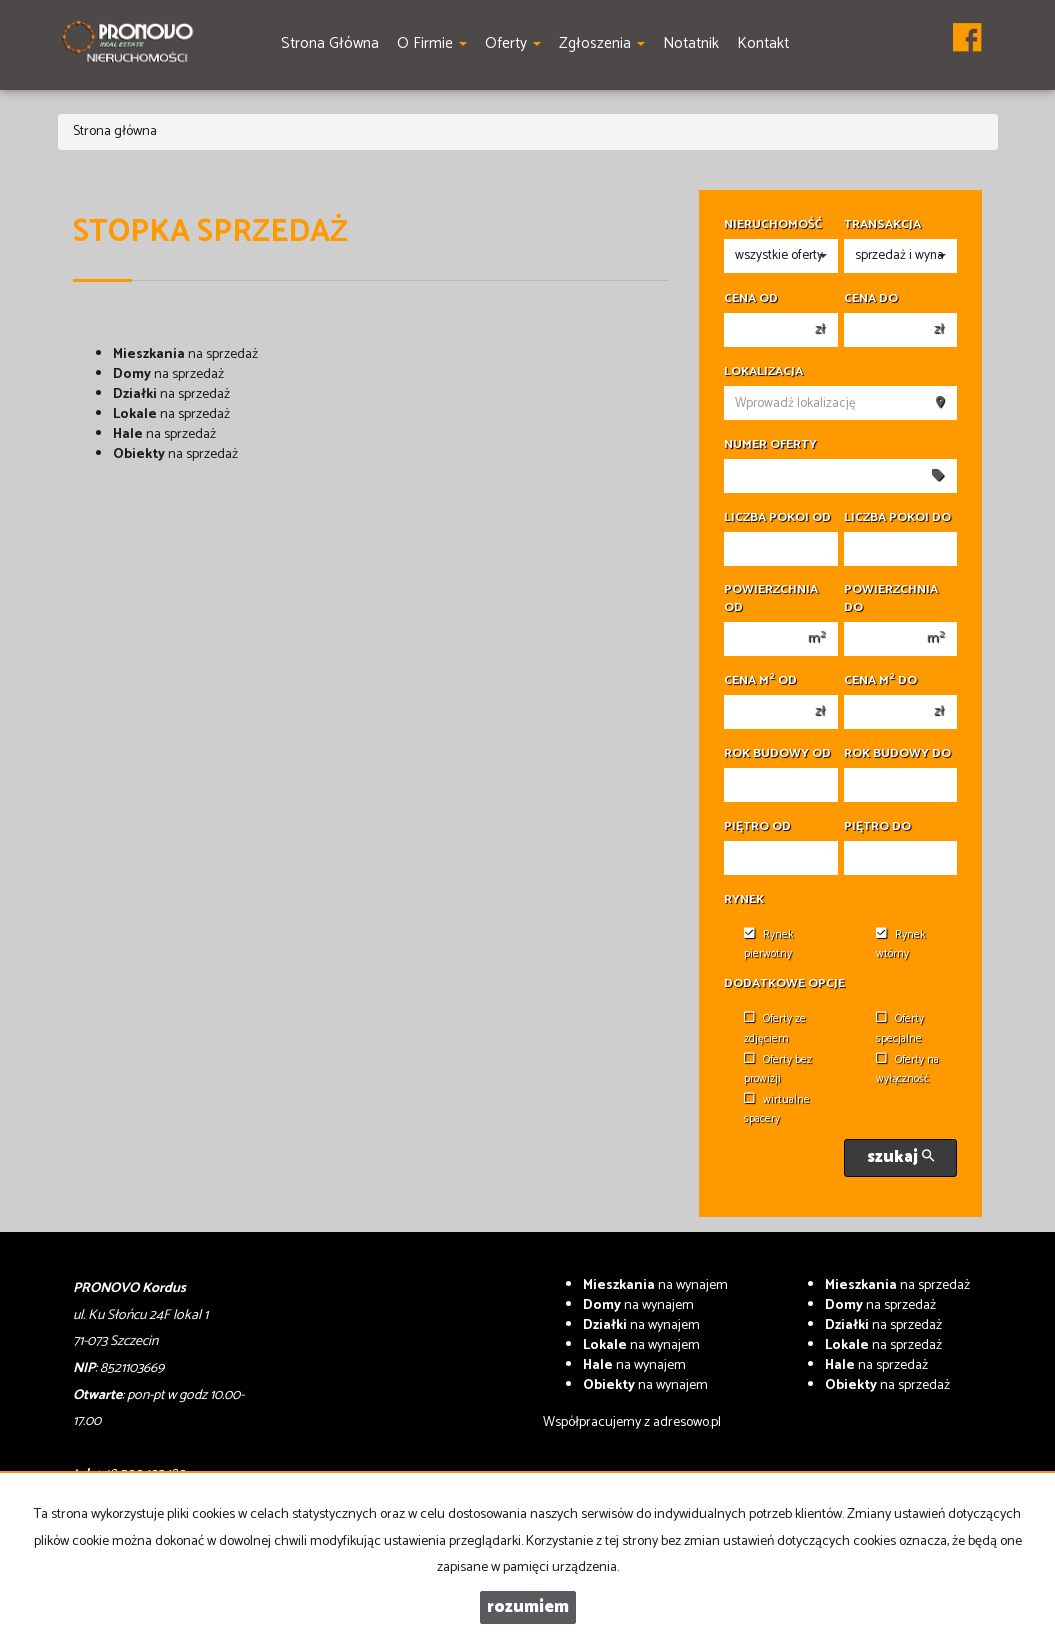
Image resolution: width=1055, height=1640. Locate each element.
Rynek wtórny (901, 944)
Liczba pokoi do (897, 518)
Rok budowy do (897, 754)
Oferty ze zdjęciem (775, 1028)
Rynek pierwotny (769, 944)
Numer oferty (770, 445)
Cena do (871, 299)
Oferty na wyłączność (907, 1069)
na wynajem (655, 1285)
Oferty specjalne (900, 1028)
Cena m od (760, 681)
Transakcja (882, 225)
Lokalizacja (763, 372)
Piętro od (757, 827)
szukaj (900, 1157)
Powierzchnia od (771, 599)
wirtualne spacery (777, 1109)
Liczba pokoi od (777, 518)
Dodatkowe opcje (784, 984)
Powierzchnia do (891, 599)
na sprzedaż (185, 354)
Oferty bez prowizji (778, 1069)
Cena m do (880, 681)
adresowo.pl (687, 1422)
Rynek (744, 900)
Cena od (751, 299)
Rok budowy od (777, 754)
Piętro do (877, 827)
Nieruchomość (773, 225)
